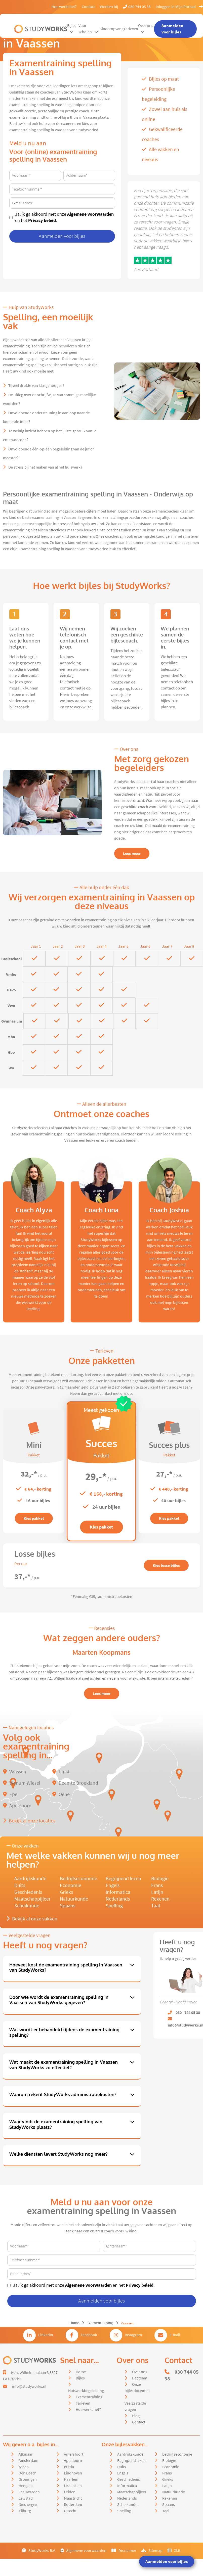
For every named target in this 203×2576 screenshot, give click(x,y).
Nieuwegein (28, 2504)
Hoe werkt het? (64, 6)
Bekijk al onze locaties (29, 1821)
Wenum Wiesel (21, 1783)
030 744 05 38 (137, 6)
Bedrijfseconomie (78, 1878)
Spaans (67, 1906)
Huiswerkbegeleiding (86, 2390)
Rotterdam (73, 2504)
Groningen (28, 2479)
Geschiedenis (28, 1892)
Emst (60, 1772)
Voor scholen (88, 28)
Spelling (114, 1906)
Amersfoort (73, 2454)
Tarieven (131, 28)
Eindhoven (73, 2473)
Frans (157, 1885)
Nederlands (118, 1899)
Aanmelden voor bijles (166, 2561)
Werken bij (109, 6)
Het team (139, 2378)
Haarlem (71, 2479)
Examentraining (100, 2323)
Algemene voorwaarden (90, 214)
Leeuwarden (29, 2492)
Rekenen (160, 1899)
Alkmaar (26, 2454)
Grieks (66, 1892)
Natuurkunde (74, 1899)
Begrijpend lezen (123, 1878)
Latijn (157, 1892)
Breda (69, 2466)
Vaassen (14, 1772)
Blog (136, 2415)
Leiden (69, 2492)
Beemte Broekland (75, 1783)
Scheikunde (26, 1906)
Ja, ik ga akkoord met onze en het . (64, 217)
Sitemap (152, 2550)
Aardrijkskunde (30, 1878)
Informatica (118, 1892)
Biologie (160, 1878)
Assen (24, 2466)
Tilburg (25, 2510)
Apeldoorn (17, 1806)
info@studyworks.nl (29, 2386)
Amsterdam (28, 2460)
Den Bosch (27, 2473)
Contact (88, 6)
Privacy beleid (42, 220)
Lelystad (26, 2498)
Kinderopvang (112, 28)
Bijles (71, 28)
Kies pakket (34, 1518)
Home (74, 2323)
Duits (19, 1885)
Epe (10, 1794)
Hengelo (26, 2485)
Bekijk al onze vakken (31, 1919)
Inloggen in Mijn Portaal (179, 6)
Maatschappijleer (32, 1899)
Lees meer (132, 853)
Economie (70, 1885)
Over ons (145, 28)
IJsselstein (73, 2485)
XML (174, 2550)
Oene (61, 1794)
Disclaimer (123, 2550)
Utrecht (70, 2510)
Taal (155, 1906)
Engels (112, 1885)
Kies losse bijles (166, 1565)
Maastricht (73, 2498)
